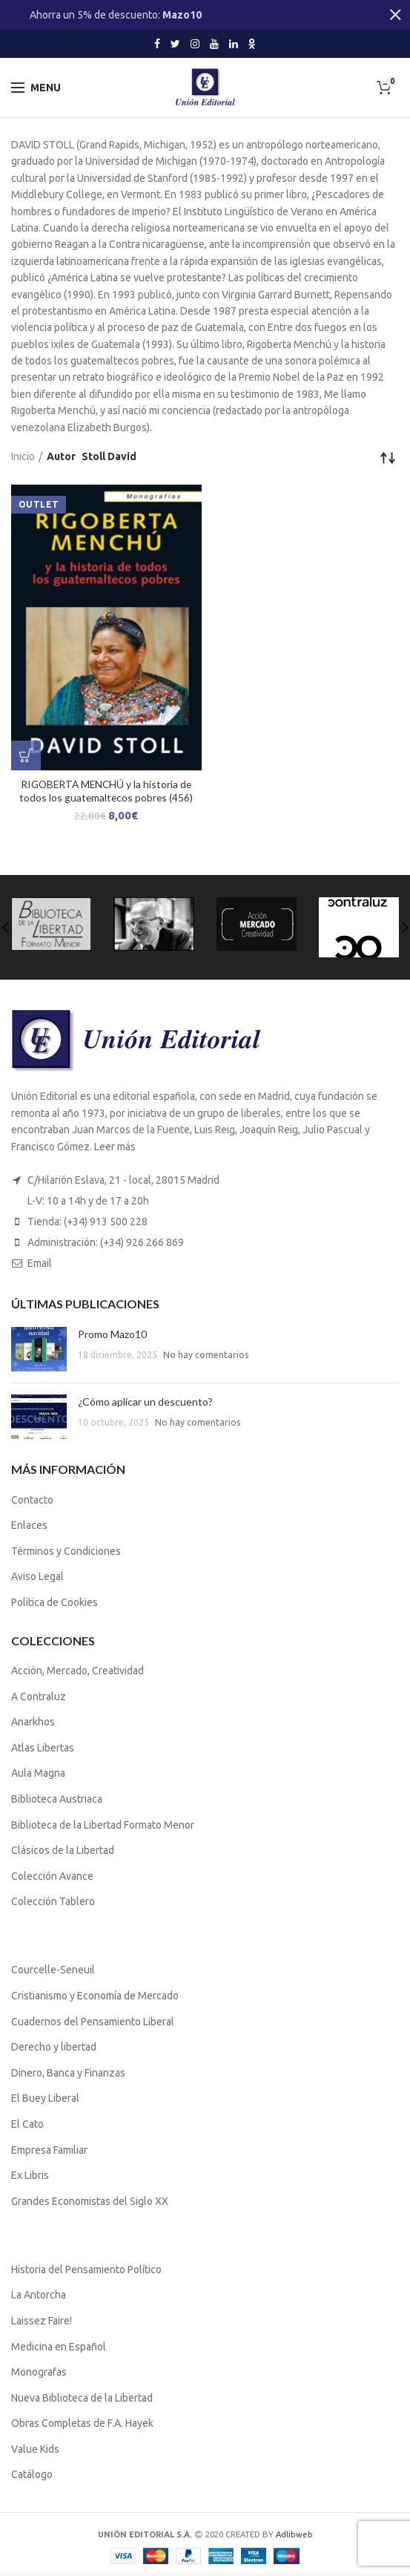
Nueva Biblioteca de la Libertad (82, 2398)
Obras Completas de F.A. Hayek (82, 2423)
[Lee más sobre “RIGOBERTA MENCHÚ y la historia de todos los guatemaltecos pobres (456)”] (26, 755)
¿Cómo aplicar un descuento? (145, 1401)
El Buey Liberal (45, 2098)
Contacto (32, 1500)
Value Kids (35, 2449)
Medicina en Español (58, 2347)
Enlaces (29, 1525)
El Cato (27, 2124)
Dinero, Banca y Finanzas (68, 2073)
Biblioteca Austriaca (56, 1799)
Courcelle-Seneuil (53, 1970)
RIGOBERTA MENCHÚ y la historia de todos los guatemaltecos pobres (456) (106, 791)
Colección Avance (52, 1876)
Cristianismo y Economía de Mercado (95, 1996)
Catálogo (32, 2474)
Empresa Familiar (49, 2150)
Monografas (39, 2372)
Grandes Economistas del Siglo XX (89, 2201)
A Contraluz (38, 1696)
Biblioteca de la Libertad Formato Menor (102, 1825)
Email (39, 1263)
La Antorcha (38, 2295)
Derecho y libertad (53, 2047)
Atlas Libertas (42, 1748)
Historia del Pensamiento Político (86, 2269)
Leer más (115, 1147)
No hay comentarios (205, 1355)
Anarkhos (33, 1722)
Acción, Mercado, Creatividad (77, 1671)
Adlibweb (294, 2534)
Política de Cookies (54, 1602)
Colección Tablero (53, 1901)
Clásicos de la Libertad (62, 1850)
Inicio (23, 456)
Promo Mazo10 (112, 1334)
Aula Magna (38, 1773)
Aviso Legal (37, 1576)
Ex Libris (30, 2175)
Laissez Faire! (41, 2321)
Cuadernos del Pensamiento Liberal (92, 2022)
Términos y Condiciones (66, 1551)
